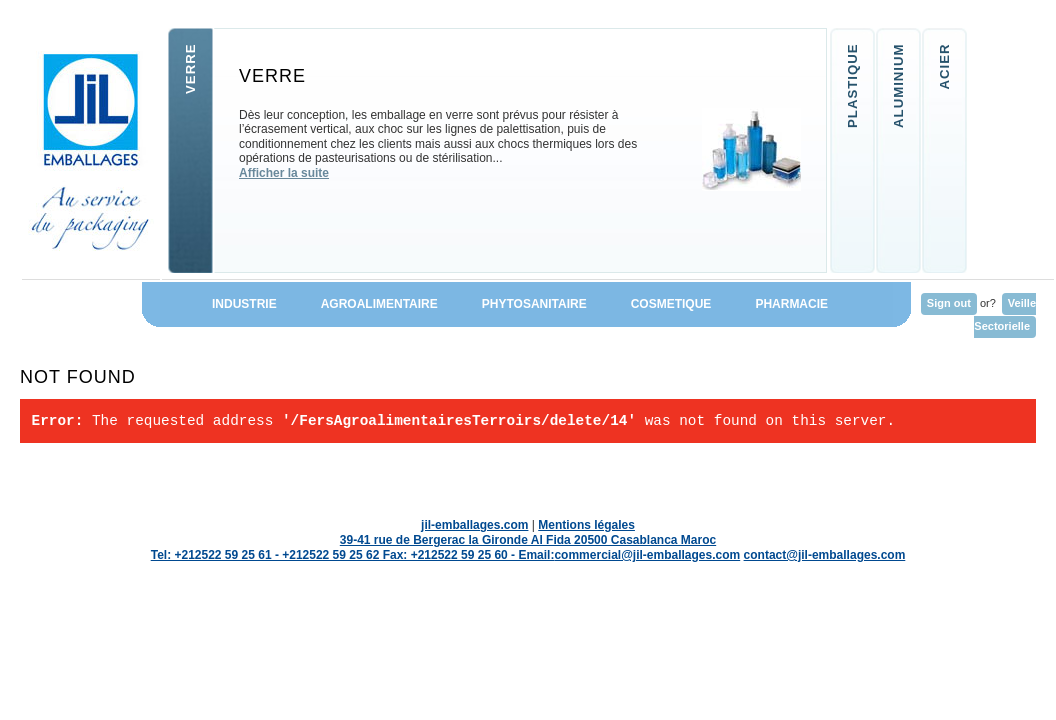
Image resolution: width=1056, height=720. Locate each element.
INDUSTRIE (229, 304)
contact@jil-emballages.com (825, 555)
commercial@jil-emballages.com (647, 555)
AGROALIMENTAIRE (379, 304)
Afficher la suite (284, 173)
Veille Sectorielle (1005, 314)
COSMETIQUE (671, 304)
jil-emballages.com (474, 525)
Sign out (949, 303)
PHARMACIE (813, 304)
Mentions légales (586, 525)
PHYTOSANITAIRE (534, 304)
